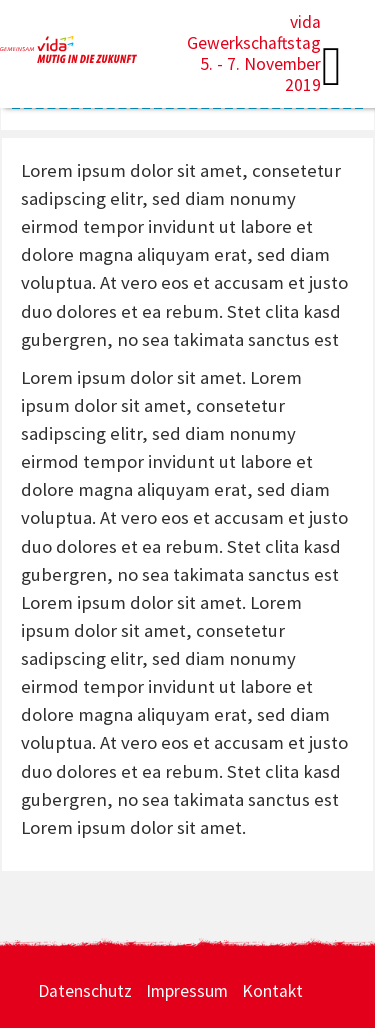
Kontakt (272, 991)
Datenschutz (85, 991)
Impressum (187, 991)
